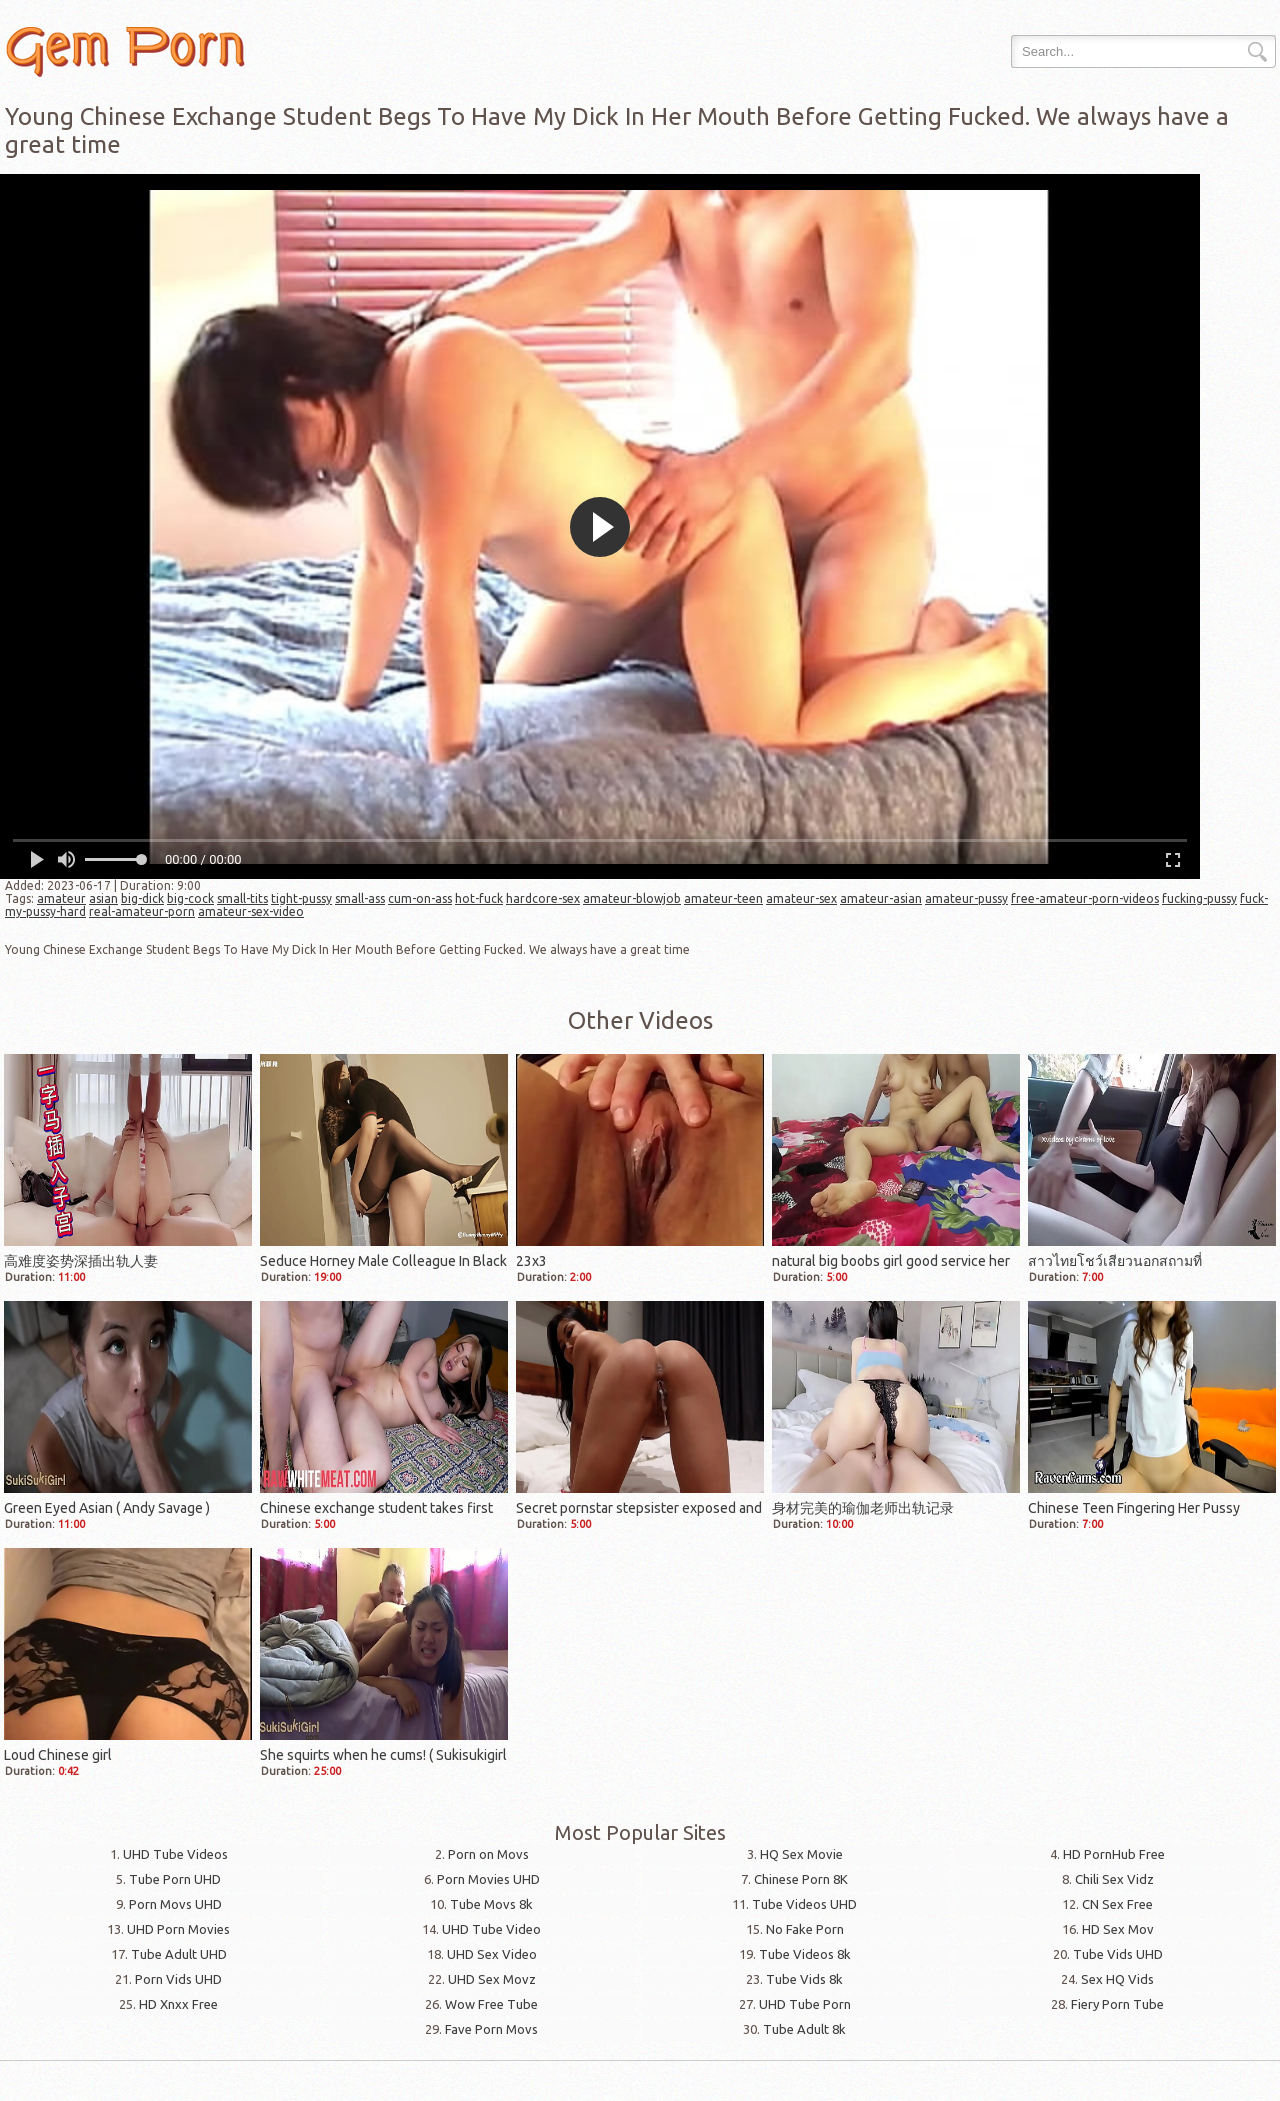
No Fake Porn (805, 1929)
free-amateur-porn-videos (1085, 898)
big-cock (190, 898)
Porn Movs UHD (175, 1904)
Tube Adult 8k (804, 2029)
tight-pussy (301, 898)
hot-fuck (479, 898)
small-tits (242, 898)
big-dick (142, 898)
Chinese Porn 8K (801, 1879)
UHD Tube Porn (805, 2004)
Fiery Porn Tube (1117, 2004)
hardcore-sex (543, 898)
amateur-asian (881, 898)
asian (103, 898)
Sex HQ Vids (1117, 1979)
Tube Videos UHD (804, 1904)
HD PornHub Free (1114, 1854)
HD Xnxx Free (178, 2004)
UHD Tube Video (491, 1929)
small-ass (360, 898)
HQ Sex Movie (801, 1854)
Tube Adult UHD (179, 1954)
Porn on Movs (488, 1854)
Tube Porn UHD (175, 1879)
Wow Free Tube (491, 2004)
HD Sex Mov (1118, 1929)
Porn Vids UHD (178, 1979)
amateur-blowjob (632, 898)
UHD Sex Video (492, 1954)
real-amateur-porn (142, 911)
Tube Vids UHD (1118, 1954)
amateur (61, 898)
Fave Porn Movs (491, 2029)
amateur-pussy (966, 898)
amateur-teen (723, 898)
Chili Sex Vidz (1114, 1879)
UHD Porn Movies (178, 1929)
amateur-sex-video (251, 911)
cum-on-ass (420, 898)
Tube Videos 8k (805, 1954)
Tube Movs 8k (491, 1904)
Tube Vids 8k (804, 1979)
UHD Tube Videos (175, 1854)
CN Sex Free (1117, 1904)
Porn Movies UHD (488, 1879)
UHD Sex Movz (492, 1979)
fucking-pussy (1199, 898)
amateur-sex (801, 898)
